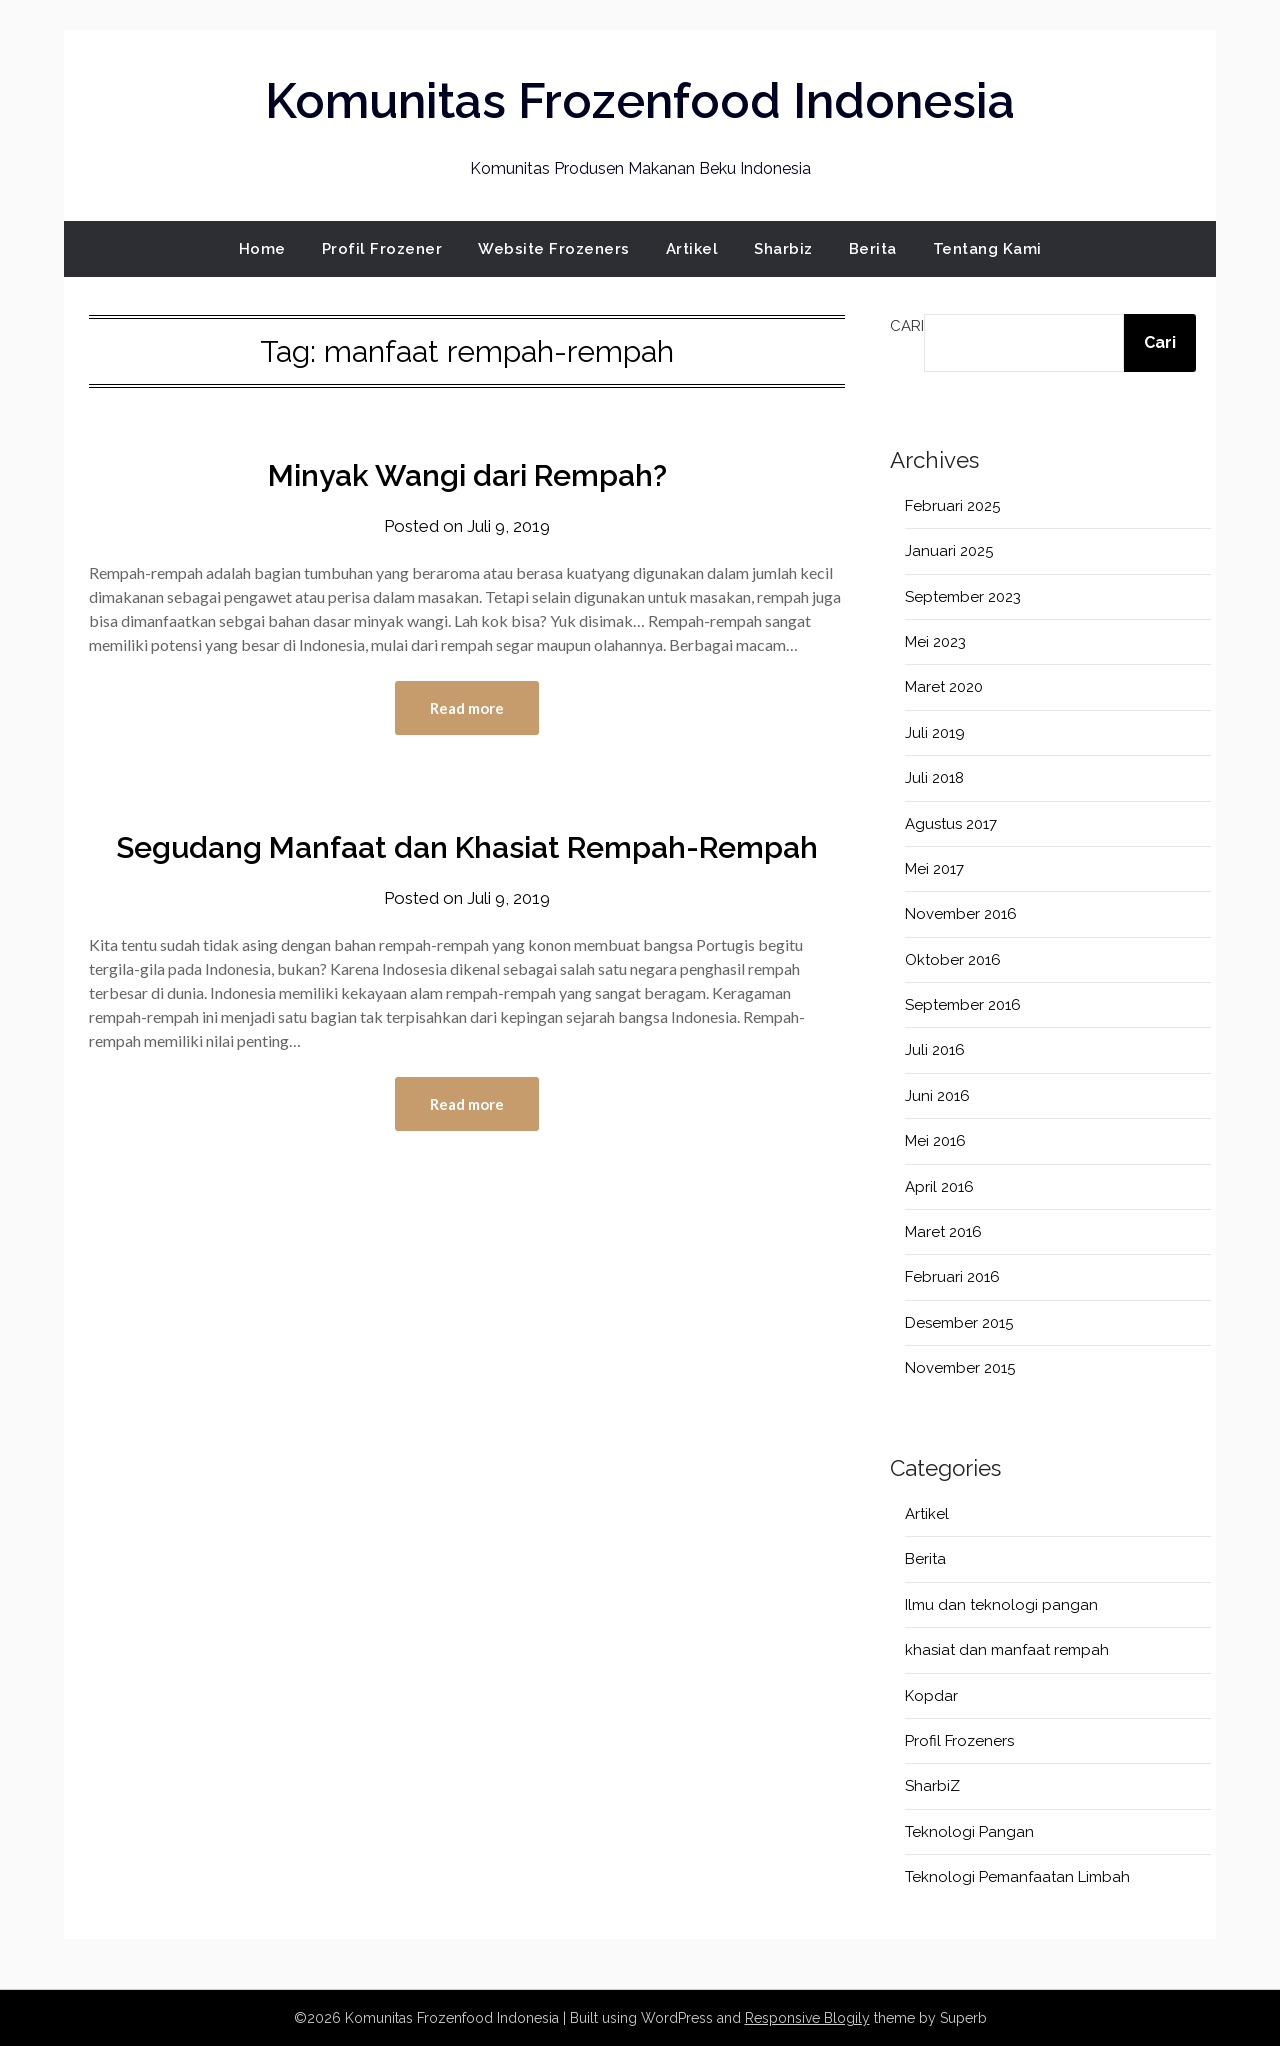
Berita (873, 249)
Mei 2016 (935, 1141)
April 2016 (939, 1187)
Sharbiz (783, 249)
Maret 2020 (944, 687)
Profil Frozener (382, 249)
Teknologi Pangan (969, 1832)
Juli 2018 (934, 778)
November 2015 (960, 1368)
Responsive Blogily (807, 2018)
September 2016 (963, 1005)
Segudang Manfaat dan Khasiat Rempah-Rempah (467, 847)
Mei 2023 (935, 642)
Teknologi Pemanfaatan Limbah (1017, 1877)
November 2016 (961, 914)
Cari (907, 326)
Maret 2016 (943, 1232)
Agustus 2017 (951, 824)
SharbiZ (932, 1786)
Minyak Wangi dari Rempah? (467, 475)
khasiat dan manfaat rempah (1007, 1650)
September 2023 (963, 597)
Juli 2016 (935, 1050)
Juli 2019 (935, 733)
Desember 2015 (959, 1323)
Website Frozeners (554, 249)
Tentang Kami (987, 249)
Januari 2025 (949, 551)
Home (262, 249)
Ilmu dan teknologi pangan (1001, 1605)
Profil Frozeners (959, 1741)
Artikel (692, 249)
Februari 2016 (952, 1277)
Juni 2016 (937, 1096)
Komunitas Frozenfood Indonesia (640, 101)
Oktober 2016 (953, 960)
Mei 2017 (934, 869)
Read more (467, 708)
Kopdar (931, 1696)
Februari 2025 (952, 506)
